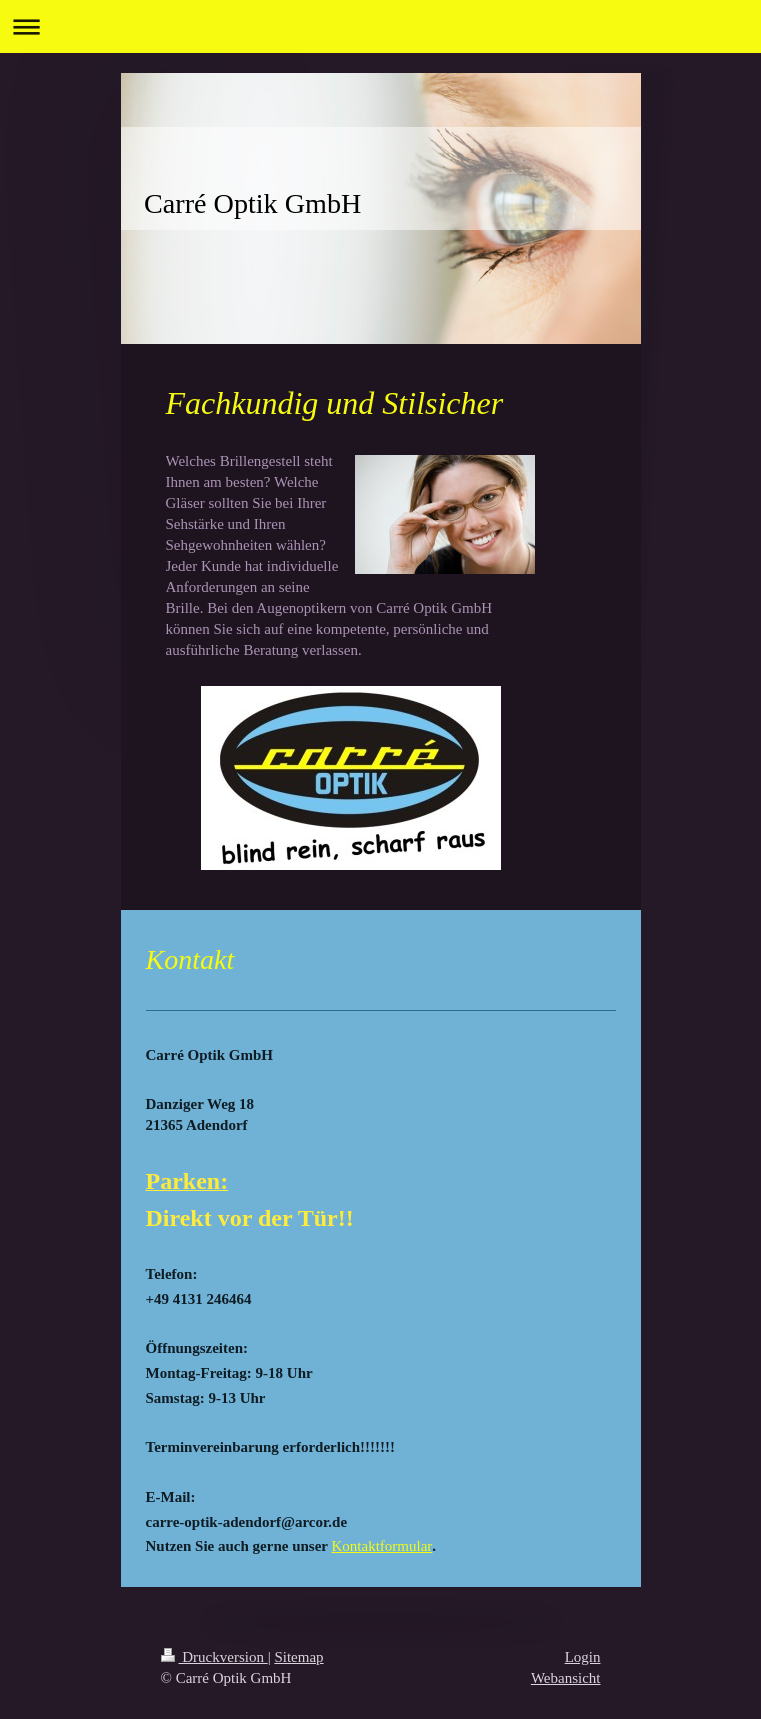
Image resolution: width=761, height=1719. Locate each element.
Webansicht (566, 1678)
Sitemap (298, 1657)
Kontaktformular (381, 1546)
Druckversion (214, 1657)
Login (583, 1657)
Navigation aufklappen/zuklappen (380, 26)
